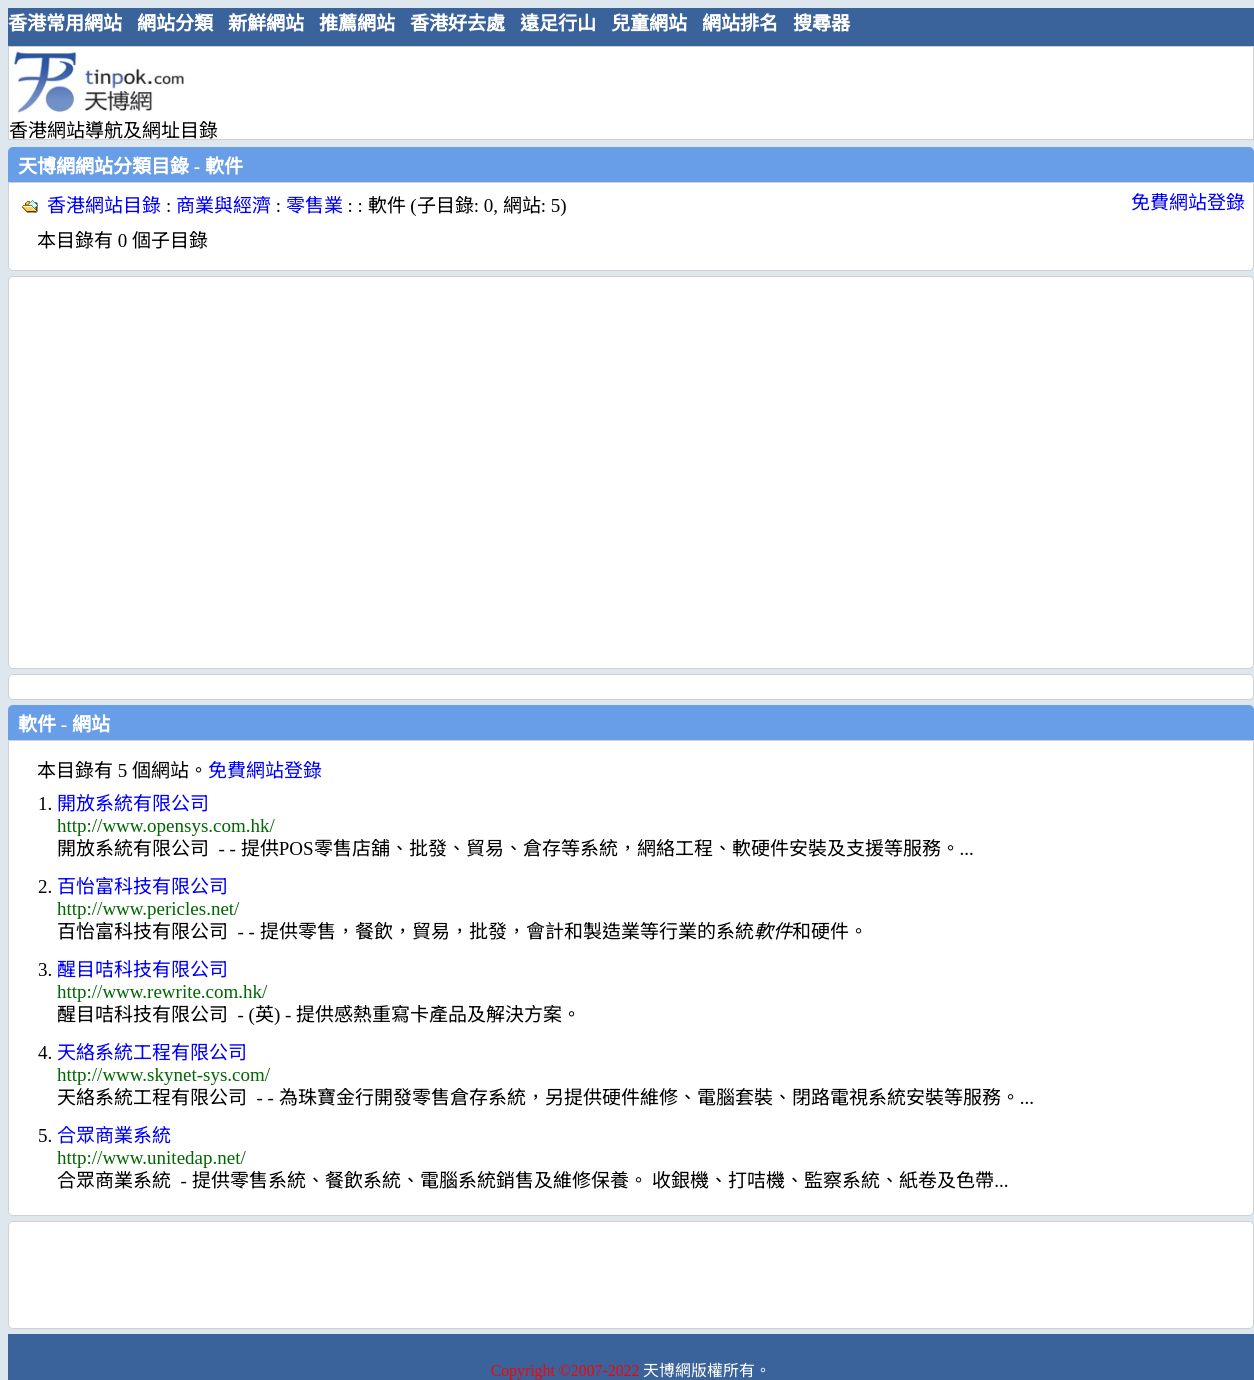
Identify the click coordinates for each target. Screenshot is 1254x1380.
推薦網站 (357, 23)
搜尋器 (821, 23)
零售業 (314, 205)
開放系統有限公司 (133, 803)
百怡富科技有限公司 (142, 886)
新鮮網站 (266, 23)
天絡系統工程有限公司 (152, 1052)
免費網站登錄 (1188, 202)
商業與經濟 (223, 205)
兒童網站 (649, 23)
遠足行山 (558, 23)
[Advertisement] (187, 472)
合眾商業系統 (114, 1135)
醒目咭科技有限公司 (142, 969)
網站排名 (740, 23)
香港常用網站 (65, 23)
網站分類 (175, 23)
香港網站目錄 (104, 205)
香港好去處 (457, 23)
